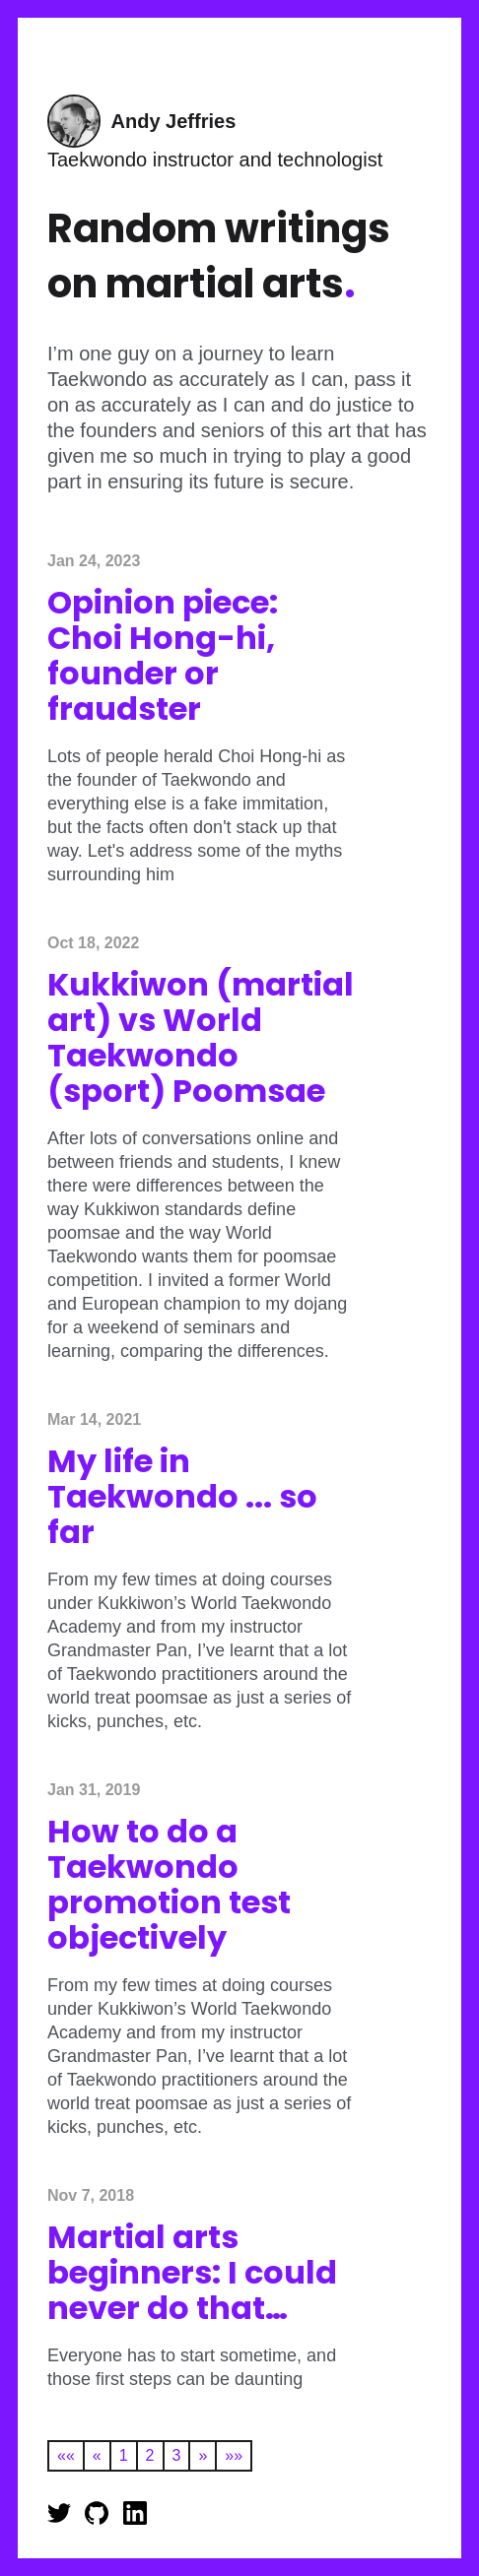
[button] (65, 2456)
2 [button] (150, 2455)
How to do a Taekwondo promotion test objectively (169, 1884)
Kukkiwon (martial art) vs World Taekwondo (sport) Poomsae (200, 1037)
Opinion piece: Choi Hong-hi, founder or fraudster (162, 655)
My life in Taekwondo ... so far (182, 1496)
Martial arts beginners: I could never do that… (192, 2272)
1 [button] (123, 2455)
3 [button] (176, 2455)
